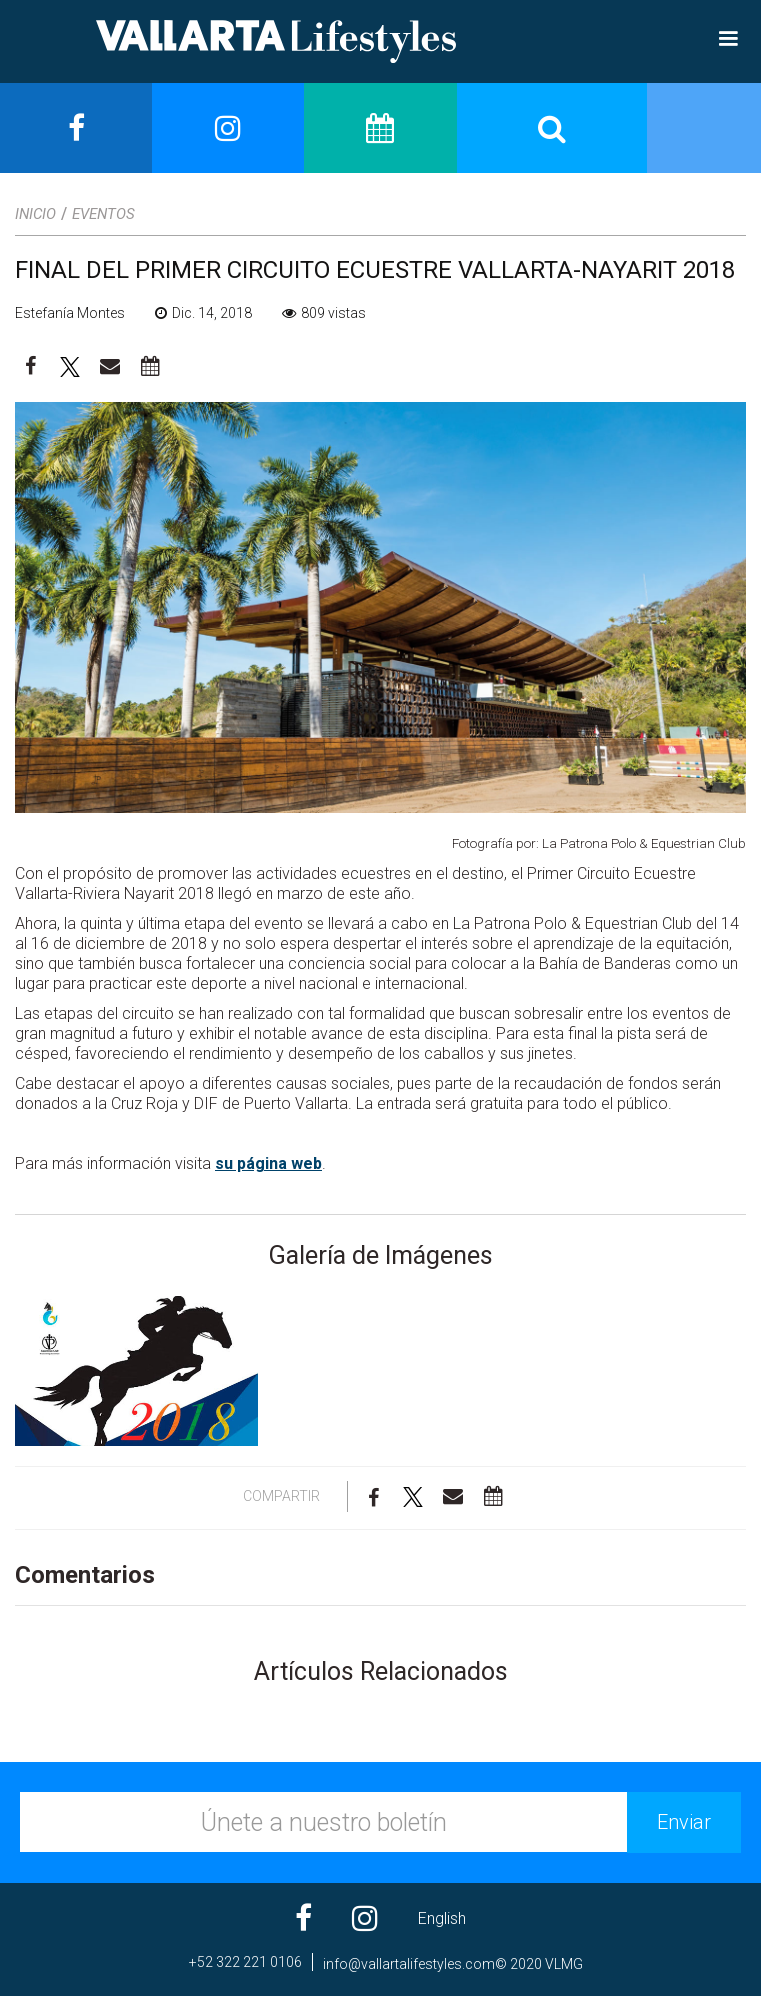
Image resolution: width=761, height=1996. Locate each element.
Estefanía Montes (70, 313)
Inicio (35, 214)
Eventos (103, 214)
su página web (268, 1163)
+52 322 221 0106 (245, 1962)
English (442, 1918)
